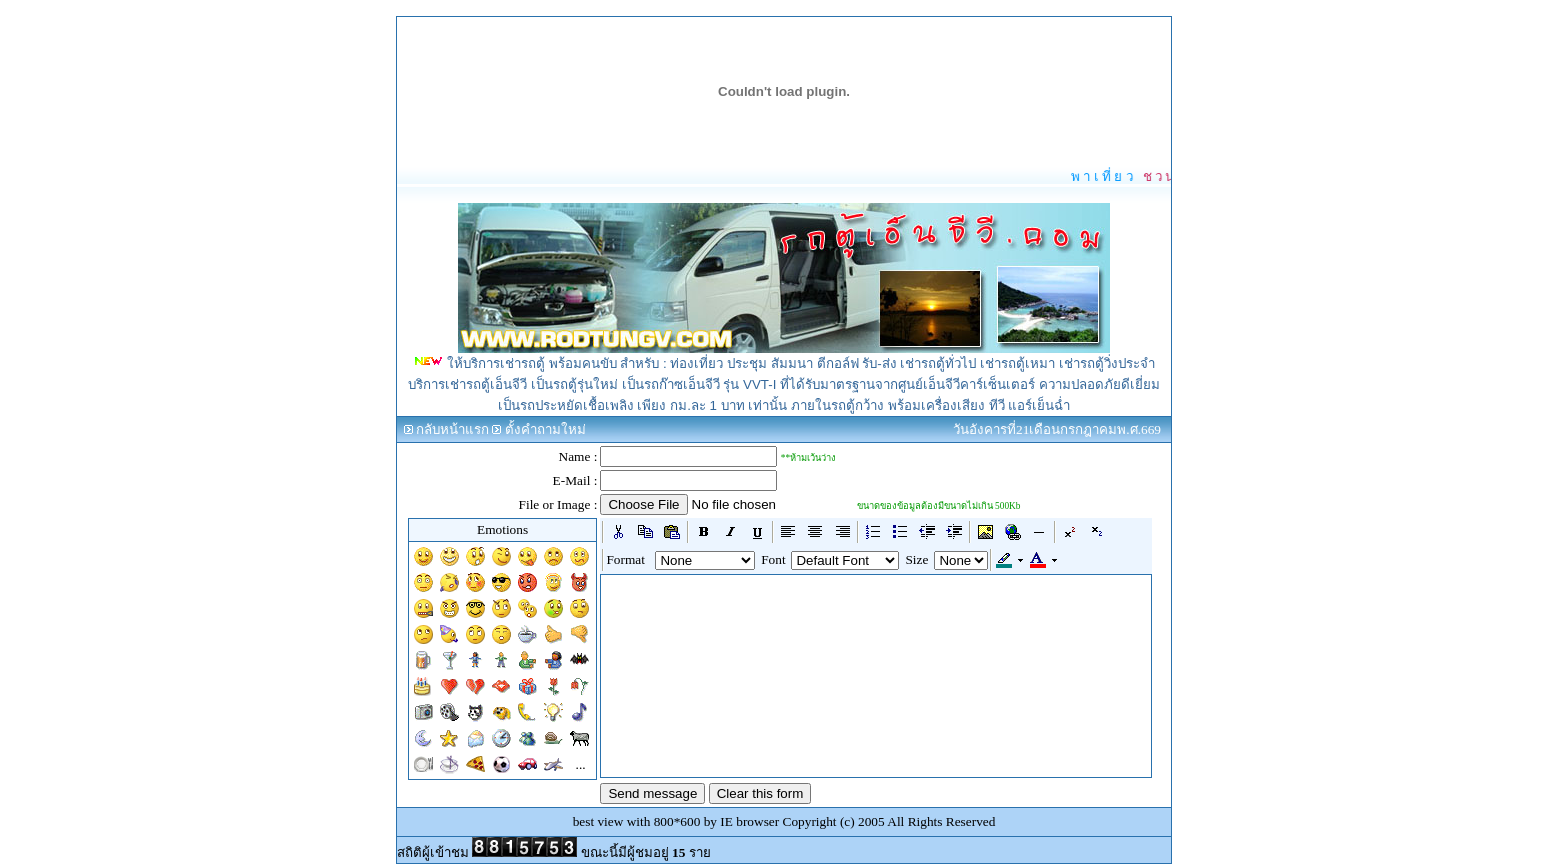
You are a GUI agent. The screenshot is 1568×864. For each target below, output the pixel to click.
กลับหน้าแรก (452, 429)
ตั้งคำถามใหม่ (545, 429)
